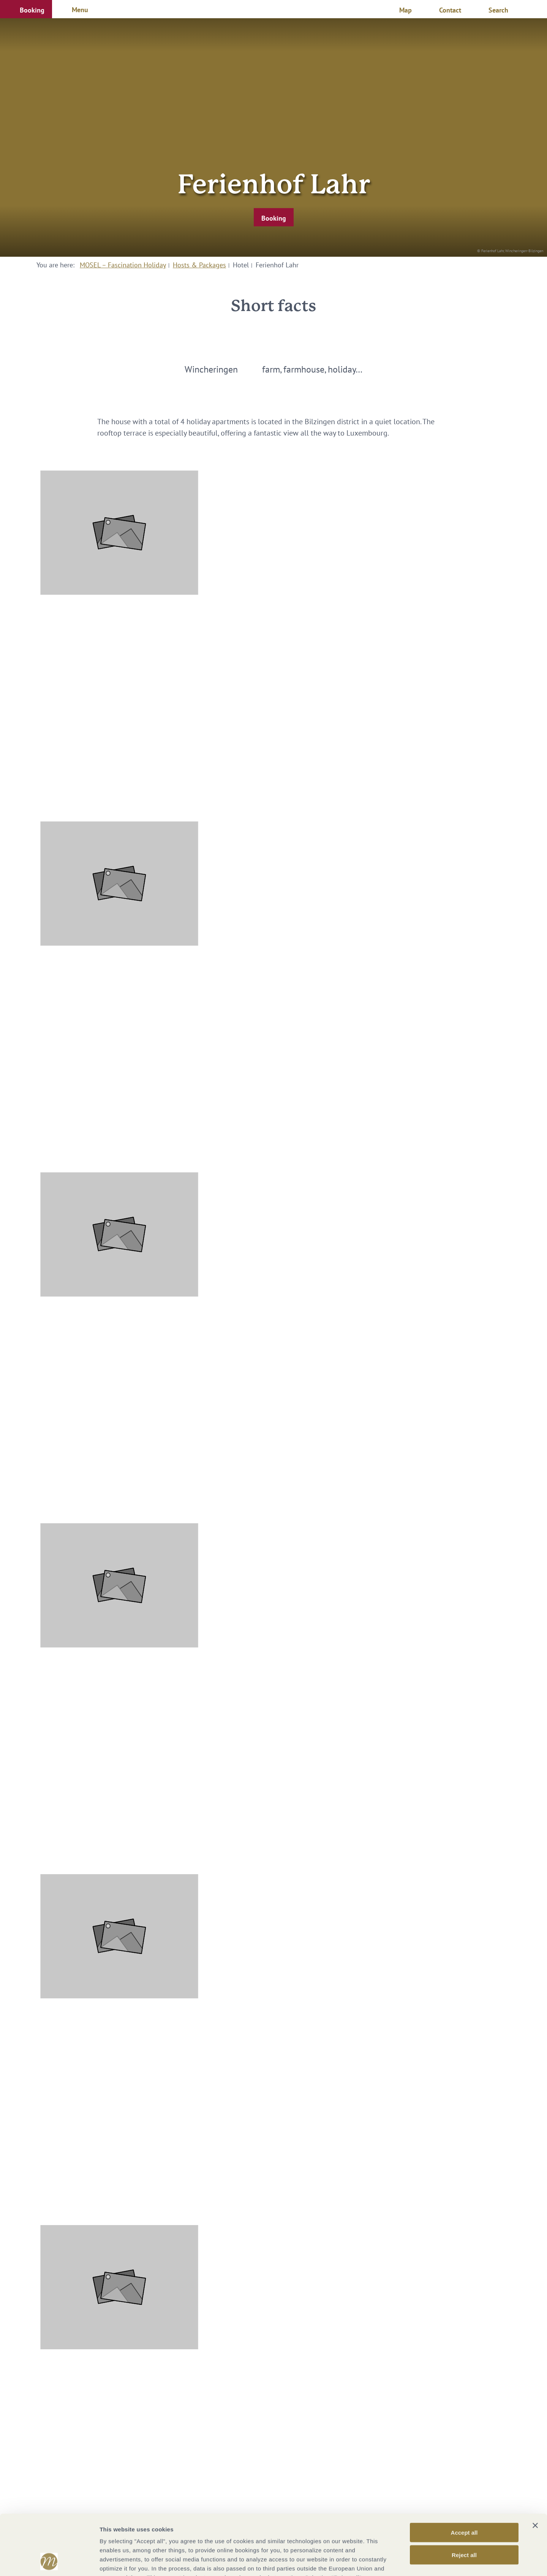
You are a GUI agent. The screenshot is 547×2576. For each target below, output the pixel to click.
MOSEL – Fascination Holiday (123, 265)
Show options (400, 2561)
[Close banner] (535, 2469)
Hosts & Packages (199, 265)
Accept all (464, 2476)
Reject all (464, 2498)
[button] (26, 9)
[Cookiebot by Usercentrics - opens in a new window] (49, 2561)
